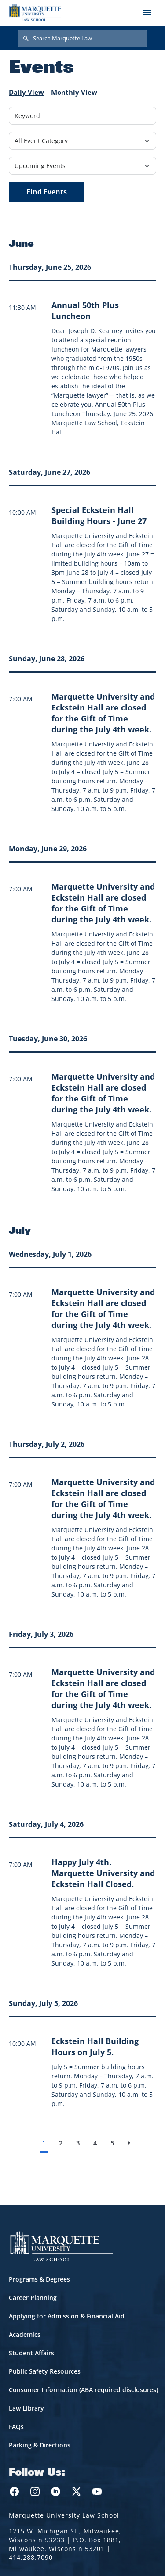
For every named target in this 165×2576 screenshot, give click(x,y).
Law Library (26, 2408)
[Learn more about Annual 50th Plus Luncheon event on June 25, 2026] (85, 310)
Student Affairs (31, 2353)
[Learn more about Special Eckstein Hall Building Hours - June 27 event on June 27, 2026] (99, 515)
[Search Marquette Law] (82, 38)
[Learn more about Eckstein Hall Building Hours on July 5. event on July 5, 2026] (95, 2046)
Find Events (46, 192)
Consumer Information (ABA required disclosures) (83, 2390)
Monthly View (74, 92)
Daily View (26, 92)
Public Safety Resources (45, 2371)
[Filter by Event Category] (82, 141)
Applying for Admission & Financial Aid (67, 2316)
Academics (24, 2334)
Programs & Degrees (39, 2279)
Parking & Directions (39, 2445)
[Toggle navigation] (147, 12)
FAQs (16, 2426)
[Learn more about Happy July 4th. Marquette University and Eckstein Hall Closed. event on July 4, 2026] (103, 1873)
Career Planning (33, 2297)
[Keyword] (82, 116)
